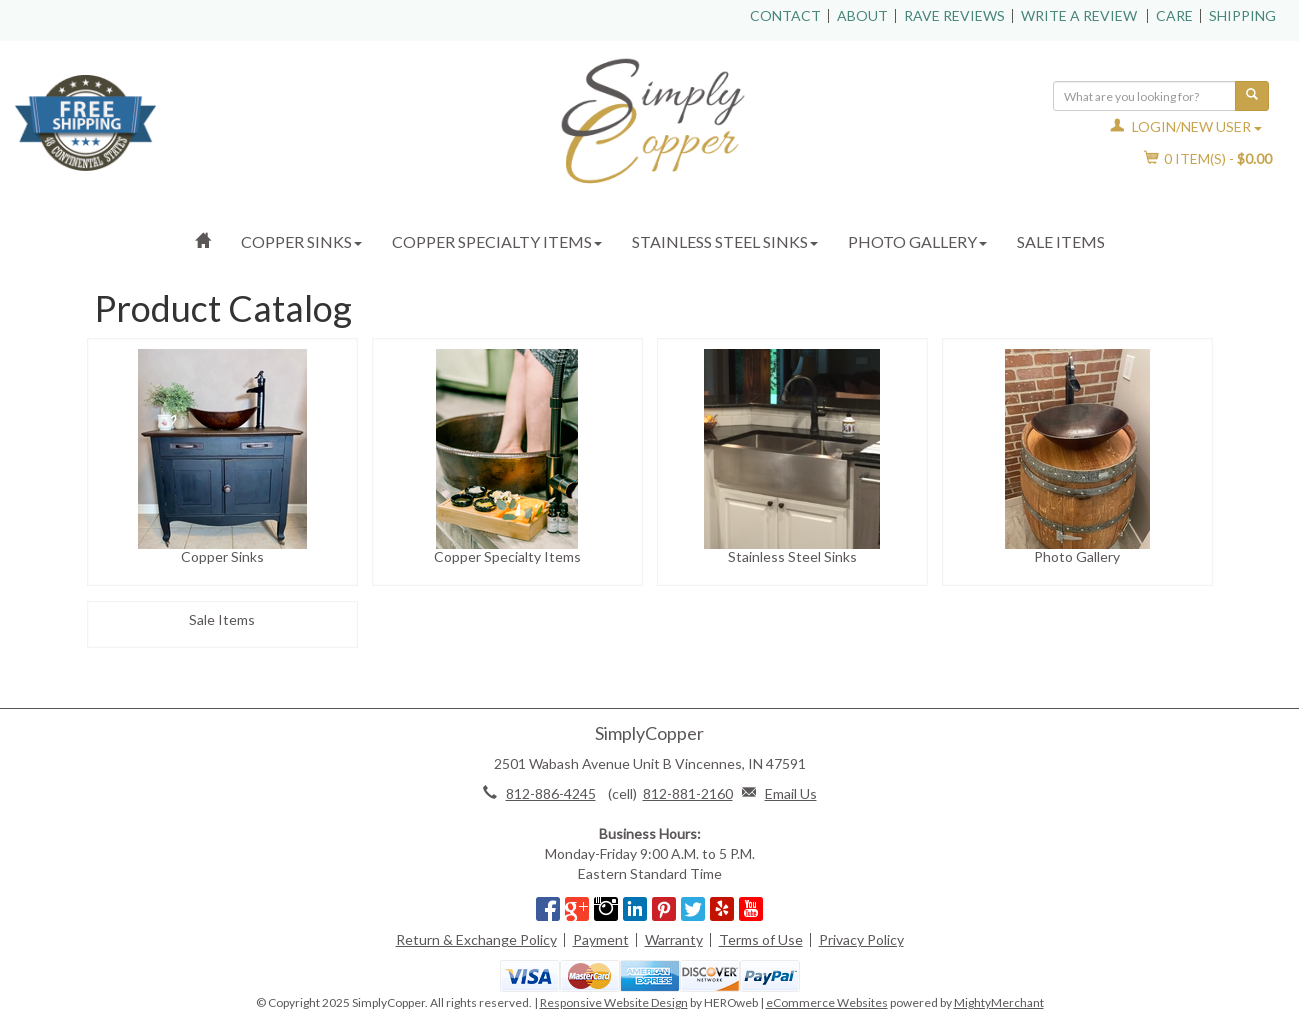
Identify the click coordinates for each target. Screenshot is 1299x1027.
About (862, 15)
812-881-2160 (688, 793)
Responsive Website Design (614, 1002)
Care (1174, 15)
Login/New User (1186, 126)
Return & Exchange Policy (476, 939)
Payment (601, 939)
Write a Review (1079, 15)
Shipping (1242, 15)
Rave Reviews (954, 15)
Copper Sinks (301, 241)
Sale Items (1061, 241)
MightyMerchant (999, 1002)
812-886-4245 (551, 793)
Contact (785, 15)
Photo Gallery (917, 241)
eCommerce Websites (827, 1002)
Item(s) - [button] (1208, 158)
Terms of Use (761, 939)
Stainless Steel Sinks (725, 241)
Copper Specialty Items (497, 241)
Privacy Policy (861, 939)
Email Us (791, 793)
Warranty (674, 939)
